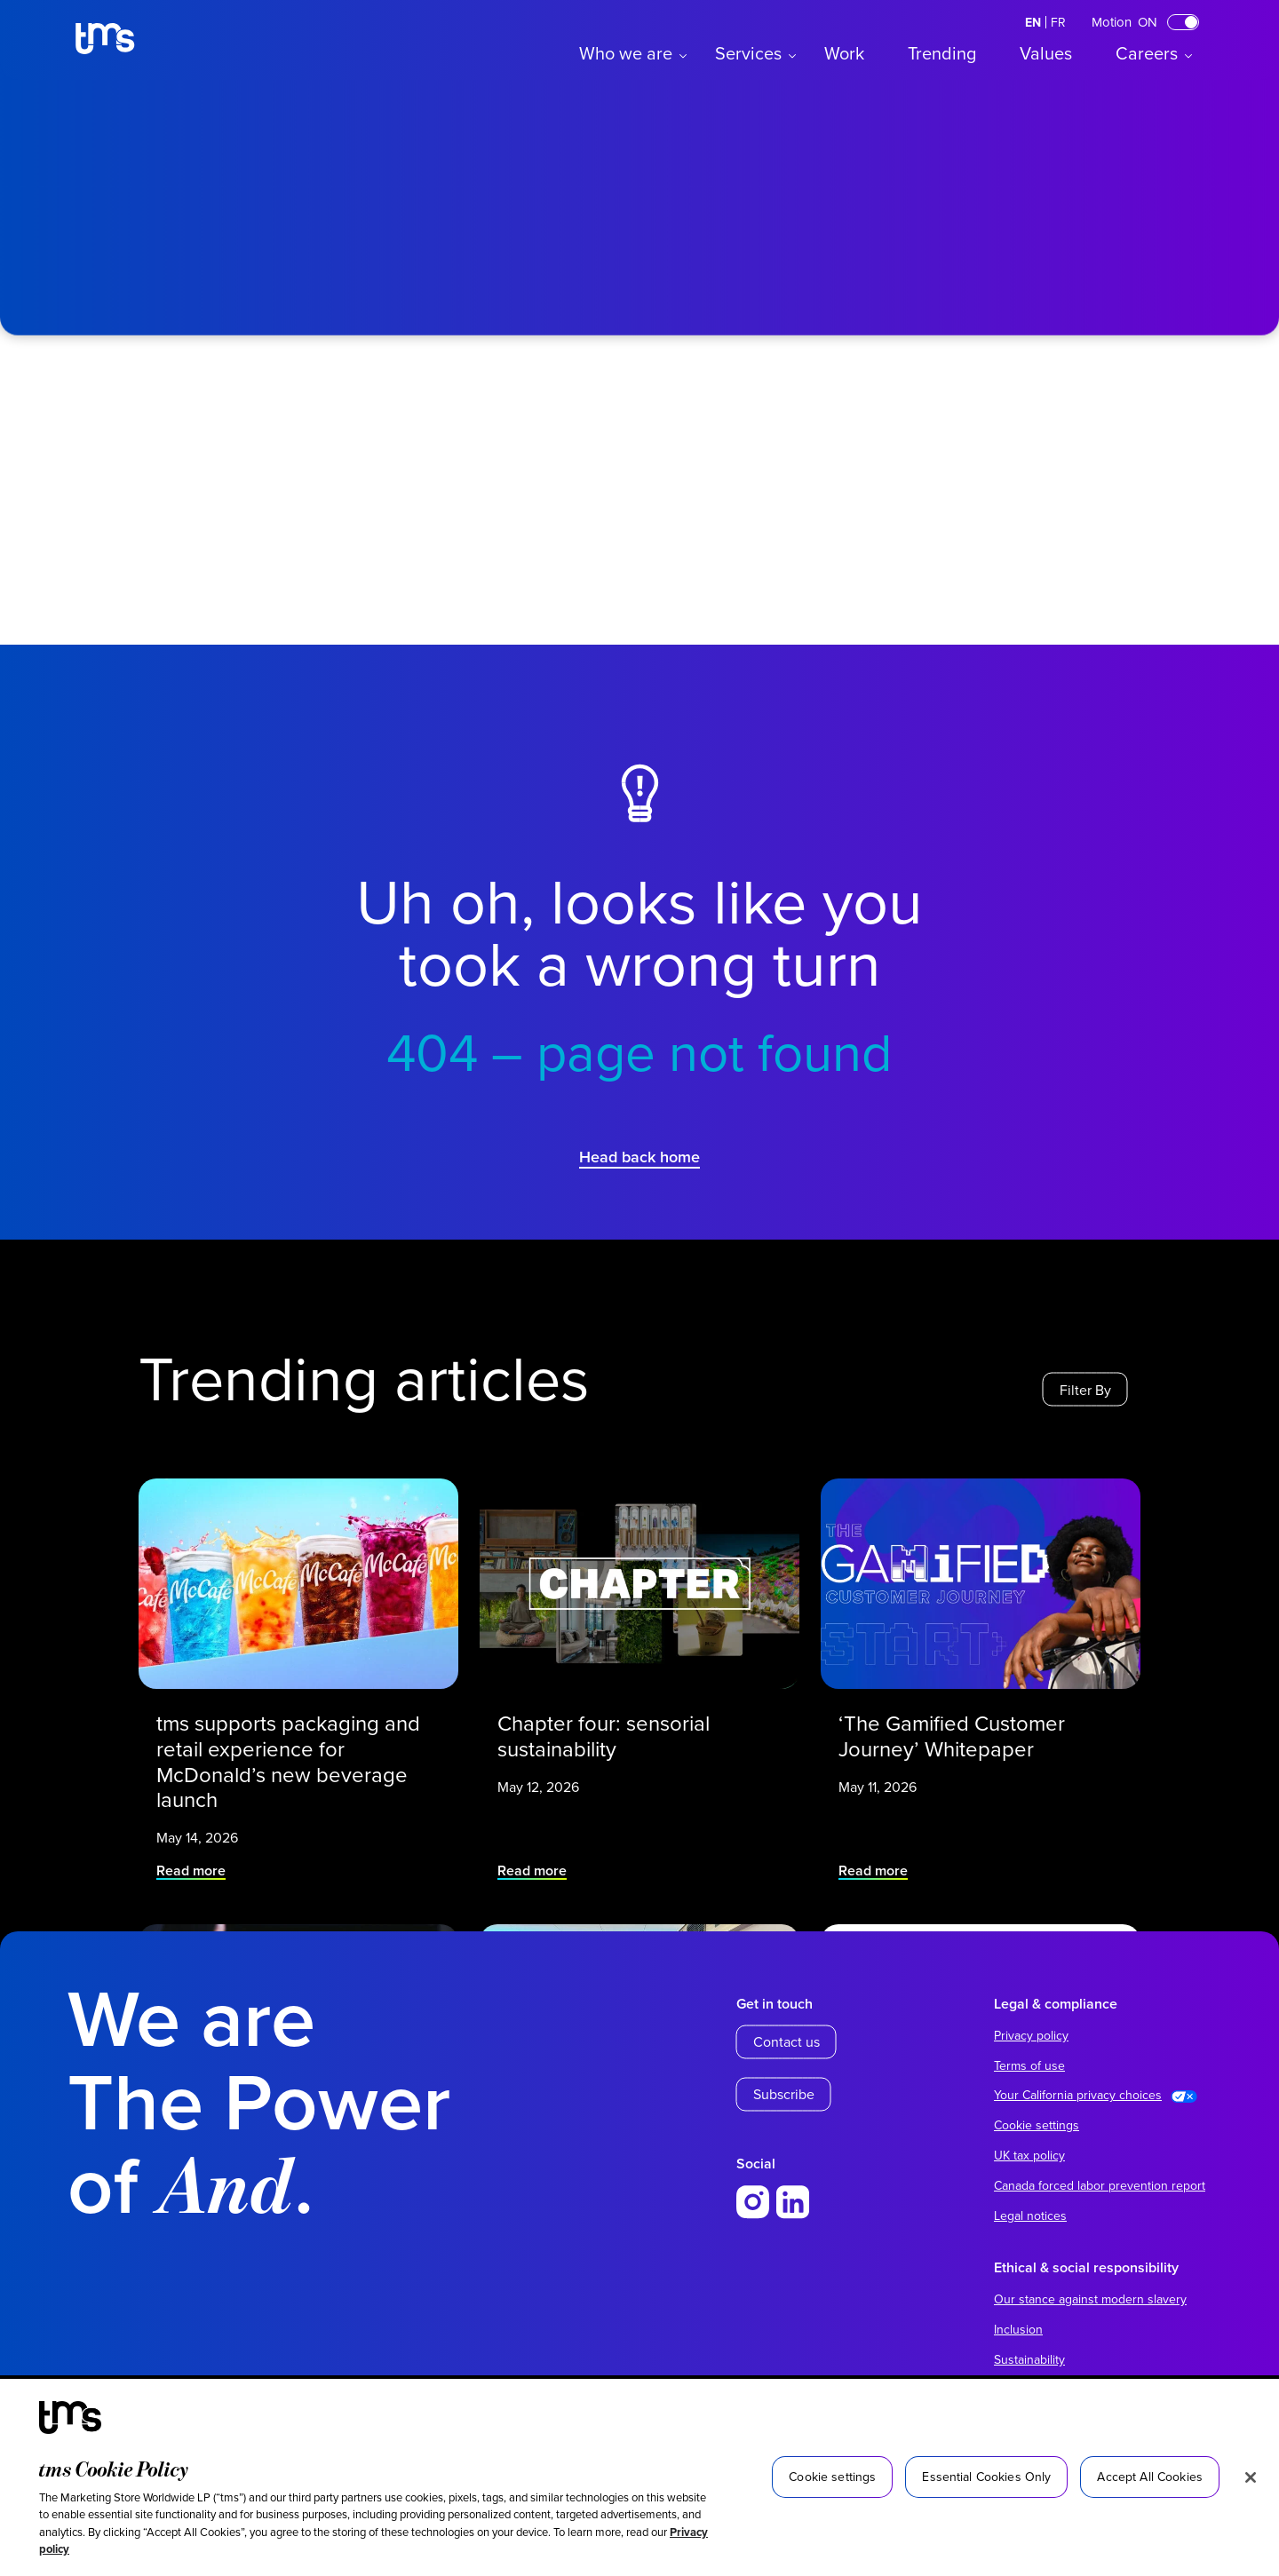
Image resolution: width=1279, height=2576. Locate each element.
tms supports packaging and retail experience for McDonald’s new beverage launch (291, 1733)
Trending (942, 53)
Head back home (639, 1156)
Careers (1147, 53)
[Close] (1250, 2477)
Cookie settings (1036, 2125)
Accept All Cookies (1150, 2476)
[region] (639, 2477)
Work (844, 53)
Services (748, 53)
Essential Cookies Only (986, 2476)
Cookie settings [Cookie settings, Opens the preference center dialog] (832, 2476)
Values (1046, 53)
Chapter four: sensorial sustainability (617, 1717)
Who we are (625, 53)
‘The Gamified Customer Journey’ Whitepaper (963, 1717)
